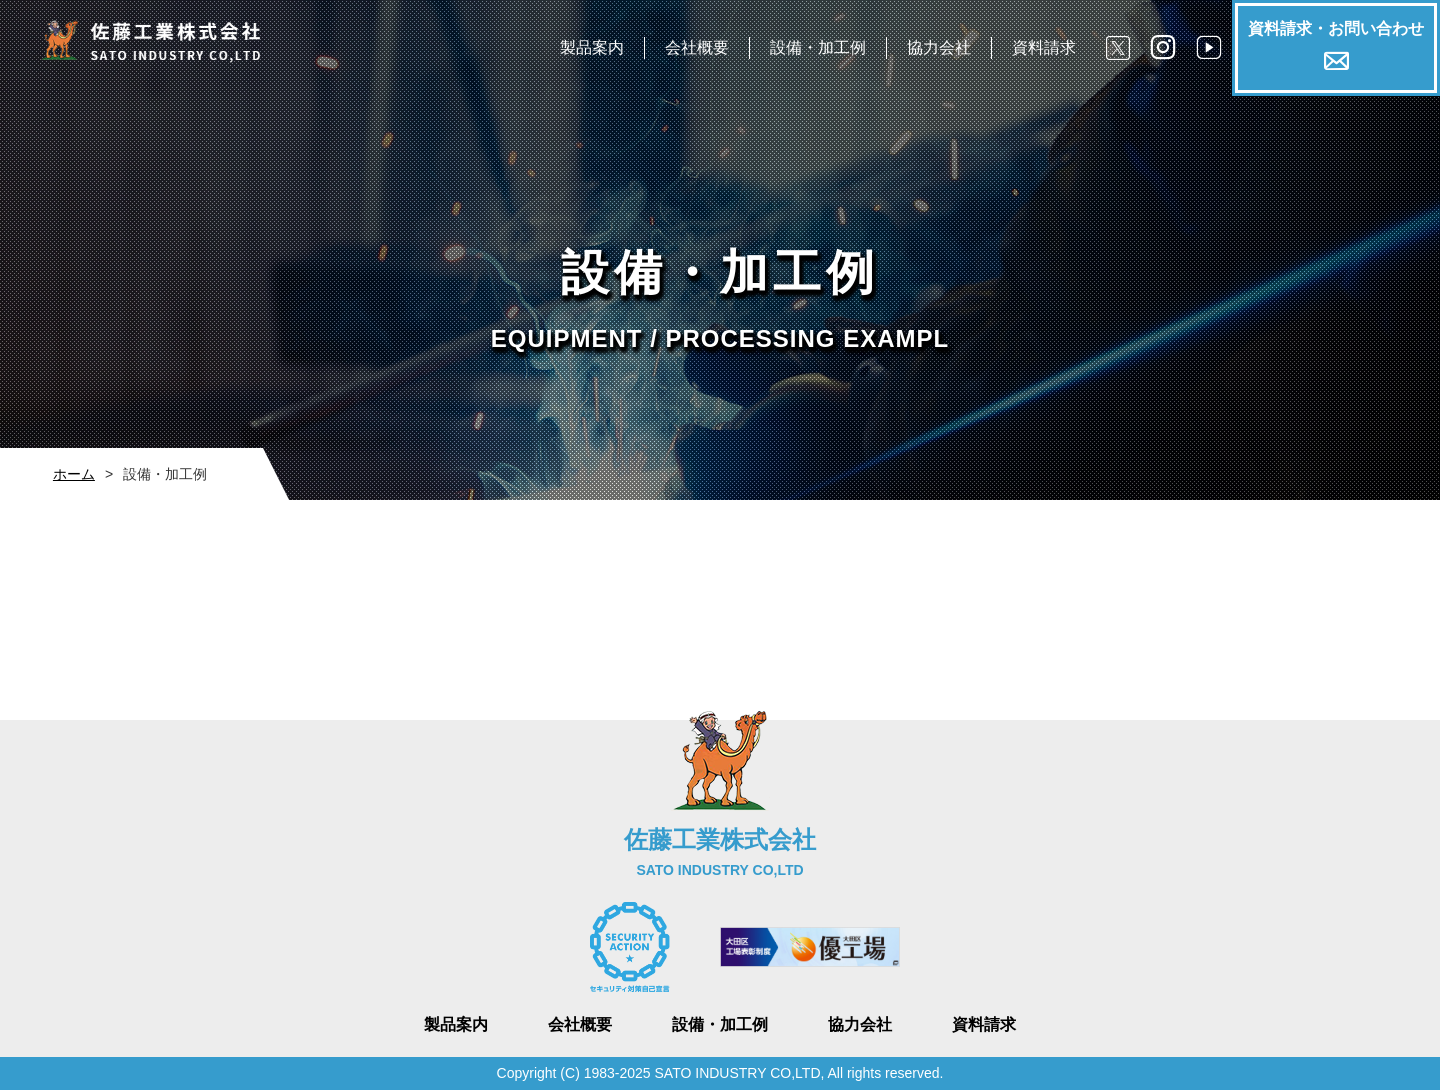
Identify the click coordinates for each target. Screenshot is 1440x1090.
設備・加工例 (818, 47)
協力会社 (939, 47)
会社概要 (697, 47)
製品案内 (592, 47)
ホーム (74, 474)
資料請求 (1044, 47)
